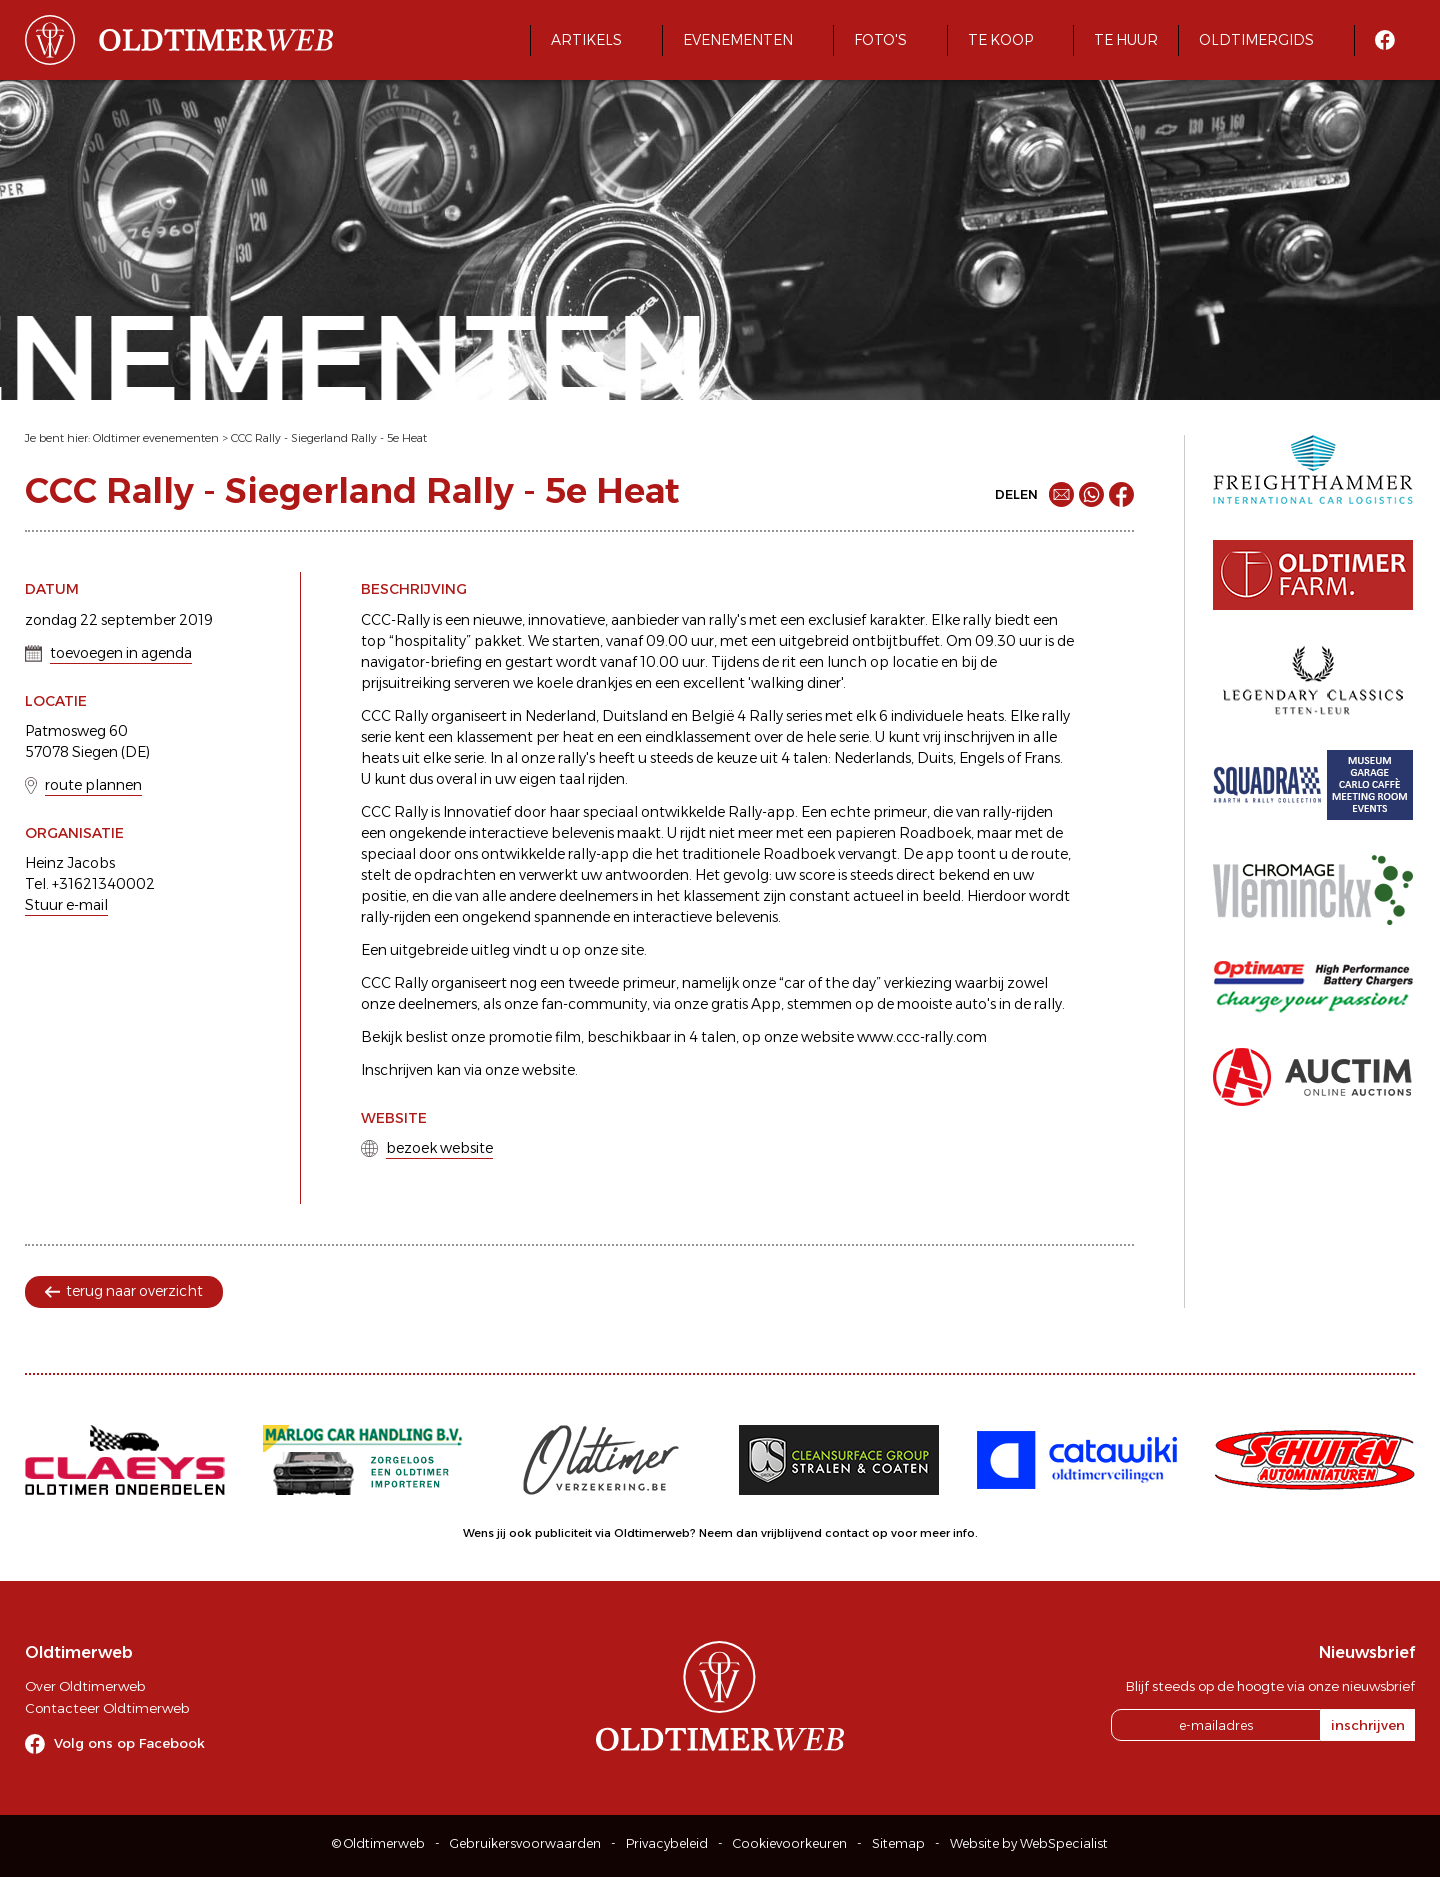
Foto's (880, 40)
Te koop (1000, 40)
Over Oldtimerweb (85, 1686)
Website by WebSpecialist (1029, 1843)
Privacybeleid (667, 1843)
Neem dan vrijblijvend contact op (793, 1533)
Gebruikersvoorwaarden (525, 1843)
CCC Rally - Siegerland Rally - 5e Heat (329, 438)
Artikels (586, 40)
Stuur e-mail (66, 905)
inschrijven (1368, 1725)
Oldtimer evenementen (156, 438)
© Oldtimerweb (378, 1843)
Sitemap (898, 1843)
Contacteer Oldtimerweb (107, 1708)
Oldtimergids (1256, 40)
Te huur (1126, 40)
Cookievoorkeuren (790, 1843)
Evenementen (738, 40)
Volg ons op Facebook (129, 1743)
